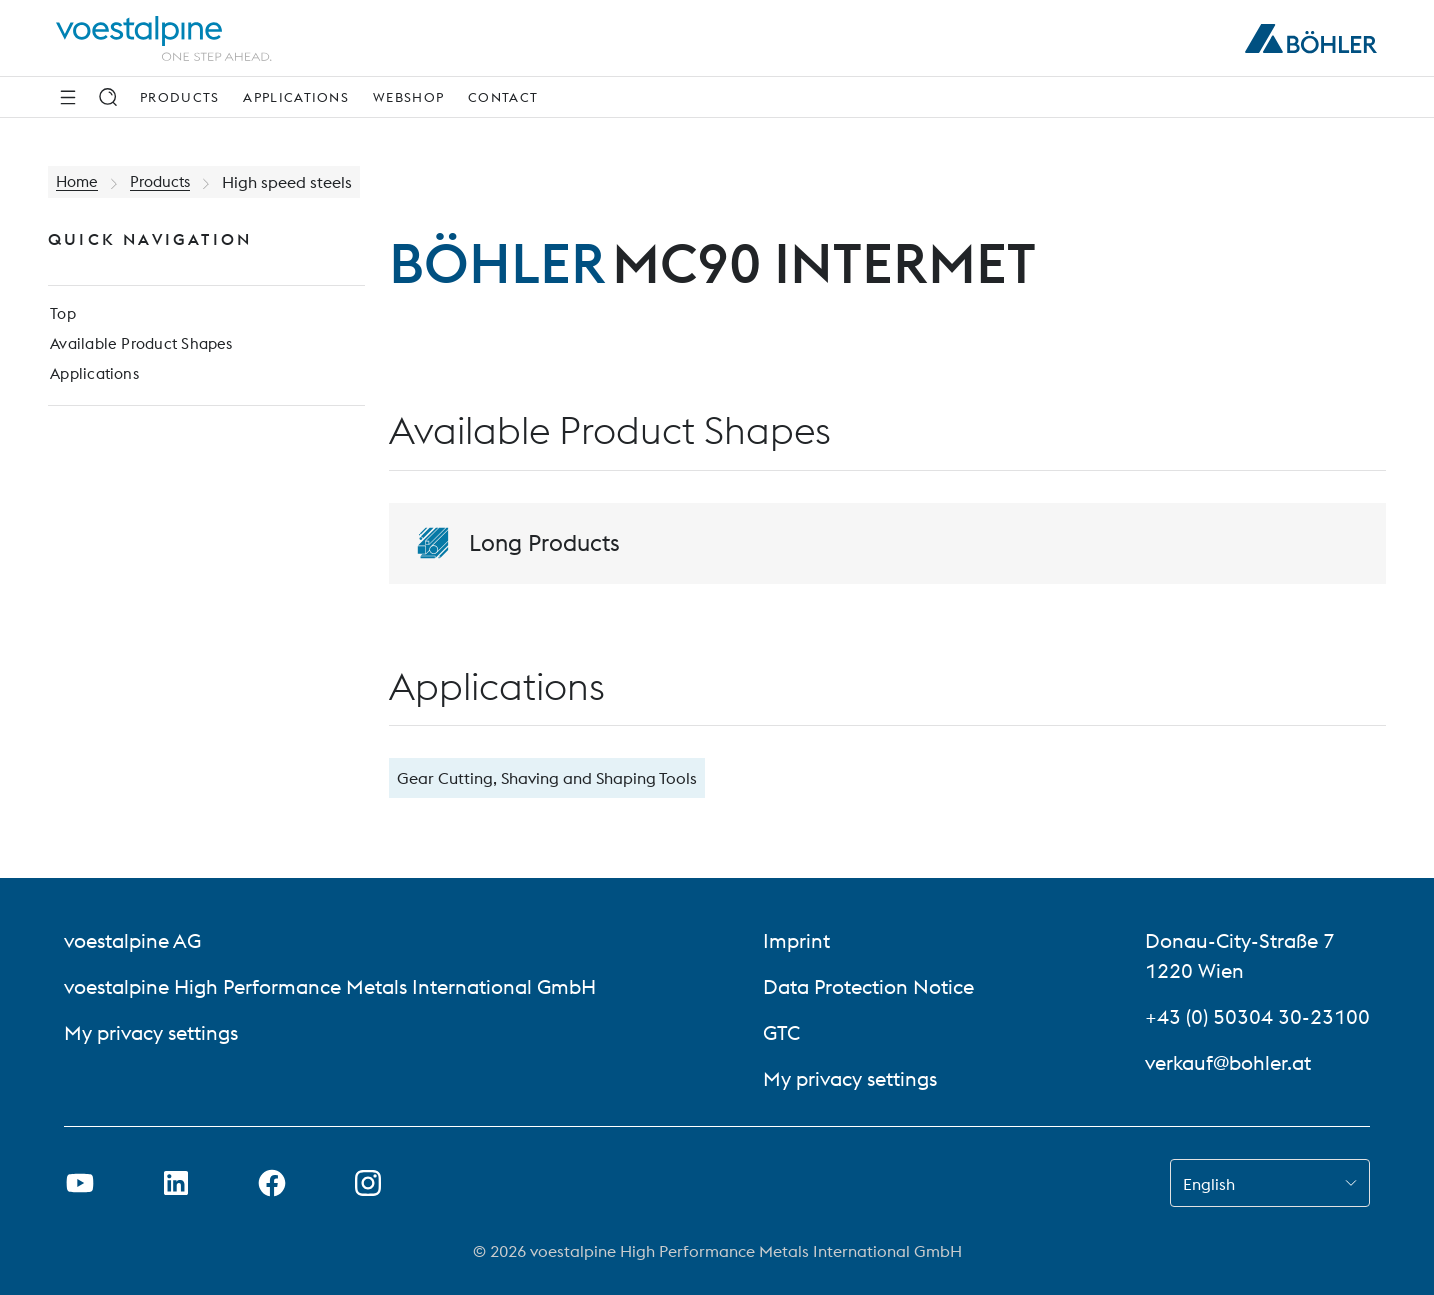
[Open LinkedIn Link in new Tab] (176, 1183)
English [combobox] (1209, 1184)
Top (61, 318)
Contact (503, 97)
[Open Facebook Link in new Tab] (272, 1183)
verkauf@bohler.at (1228, 1062)
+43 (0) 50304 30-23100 (1257, 1016)
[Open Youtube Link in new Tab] (80, 1183)
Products (179, 97)
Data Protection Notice (871, 986)
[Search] (108, 97)
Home (78, 182)
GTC (781, 1032)
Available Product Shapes (142, 350)
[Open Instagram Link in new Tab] (368, 1183)
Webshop (408, 97)
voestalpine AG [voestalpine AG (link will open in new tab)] (132, 940)
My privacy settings (151, 1032)
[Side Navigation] (68, 97)
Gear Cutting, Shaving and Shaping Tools (547, 778)
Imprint (796, 940)
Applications (296, 97)
